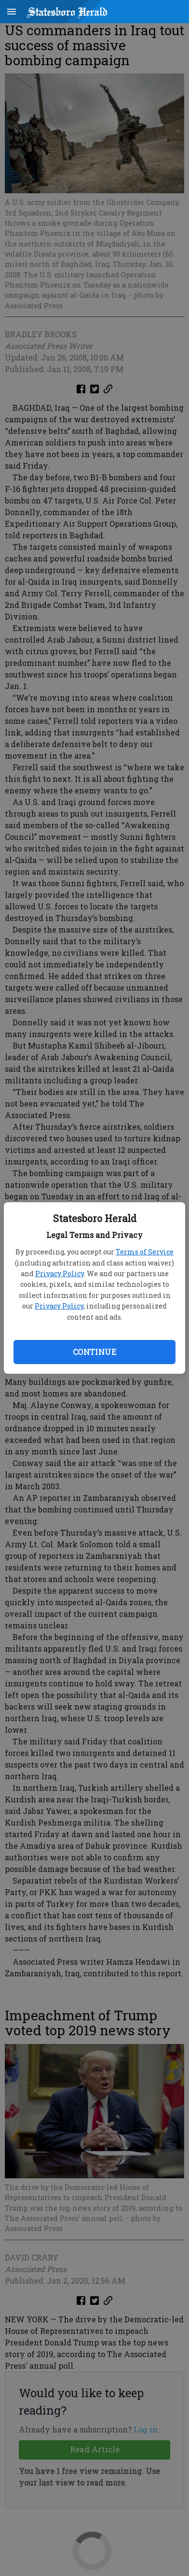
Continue (94, 1352)
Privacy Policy (59, 1273)
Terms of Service (145, 1251)
